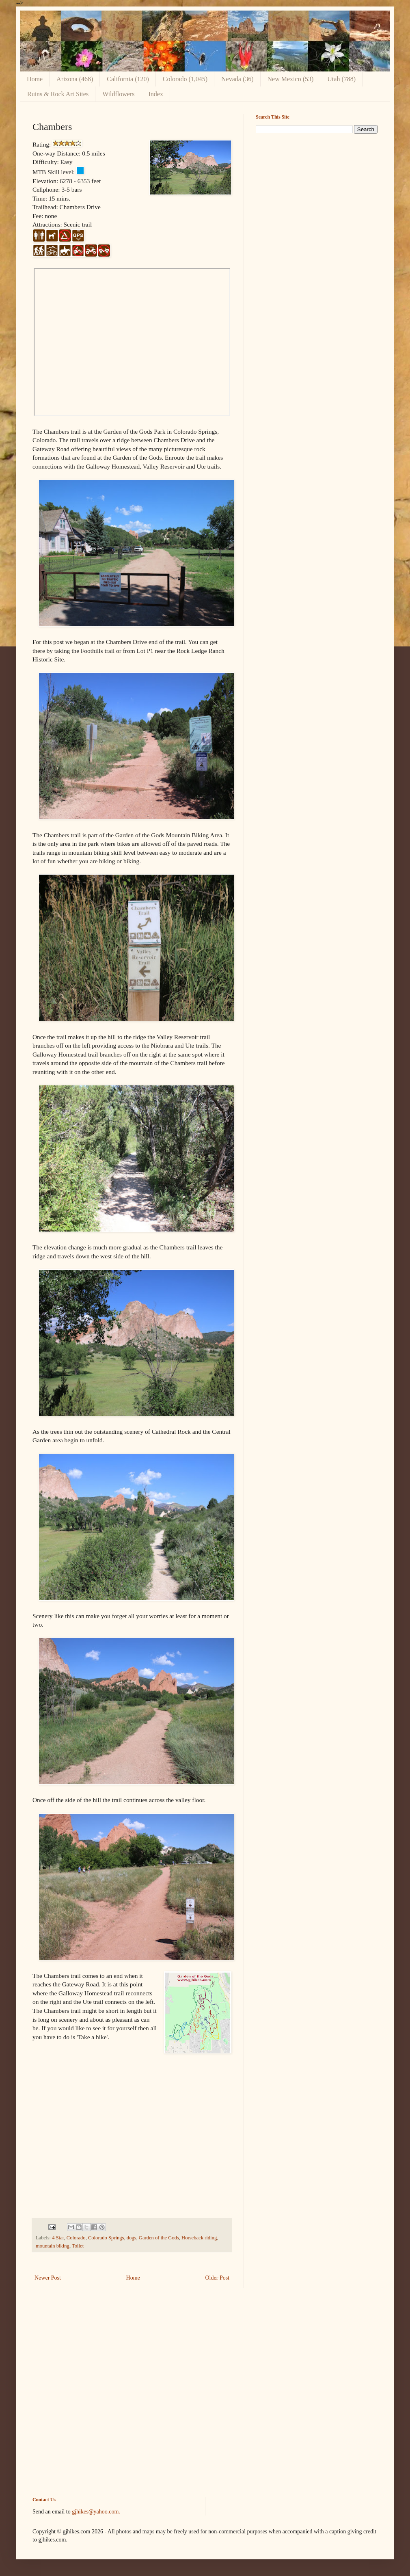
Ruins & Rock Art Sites (57, 94)
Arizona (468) (74, 79)
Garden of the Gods (159, 2238)
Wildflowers (118, 94)
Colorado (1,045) (185, 79)
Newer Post (48, 2278)
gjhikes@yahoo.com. (96, 2512)
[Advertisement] (317, 196)
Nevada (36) (237, 79)
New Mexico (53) (291, 79)
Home (35, 79)
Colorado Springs (106, 2238)
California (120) (128, 79)
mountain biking (52, 2246)
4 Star (58, 2238)
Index (155, 94)
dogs (131, 2238)
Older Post (217, 2278)
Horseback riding (199, 2238)
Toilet (78, 2246)
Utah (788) (341, 79)
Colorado (76, 2238)
